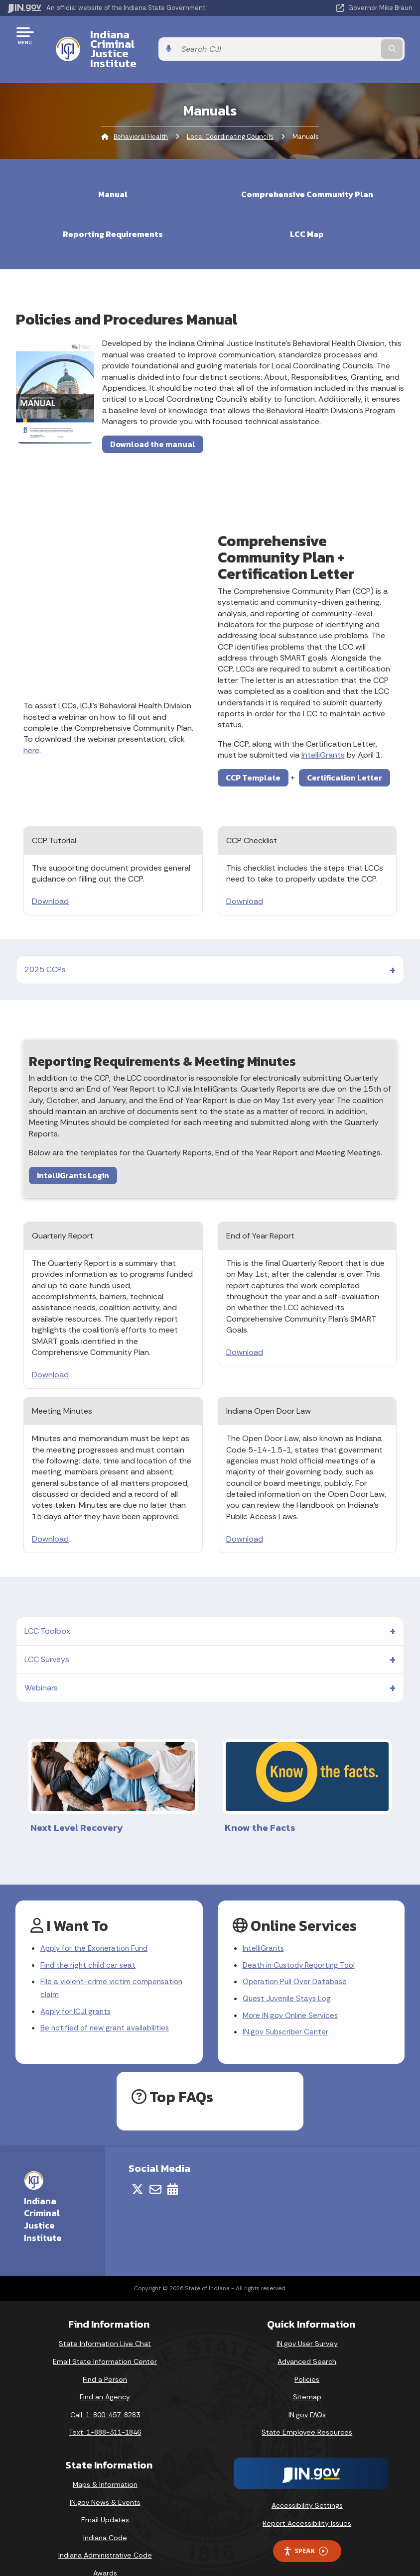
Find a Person (105, 2356)
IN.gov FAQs (307, 2392)
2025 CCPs (45, 943)
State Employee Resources (307, 2410)
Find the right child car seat (89, 1939)
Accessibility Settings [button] (307, 2483)
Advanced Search (307, 2339)
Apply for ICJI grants (77, 1988)
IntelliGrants (323, 728)
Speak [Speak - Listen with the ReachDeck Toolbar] (305, 2529)
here (31, 723)
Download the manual (152, 417)
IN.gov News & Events (105, 2479)
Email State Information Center (105, 2339)
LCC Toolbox (47, 1604)
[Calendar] (172, 2167)
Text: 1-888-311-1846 (105, 2410)
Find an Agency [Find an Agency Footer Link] (105, 2374)
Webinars (41, 1661)
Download (50, 874)
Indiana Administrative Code (105, 2533)
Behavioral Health (141, 110)
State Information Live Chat (105, 2321)
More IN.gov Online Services (292, 1992)
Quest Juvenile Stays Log (289, 1975)
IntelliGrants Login (73, 1148)
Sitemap (307, 2374)
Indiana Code (105, 2515)
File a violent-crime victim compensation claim (113, 1964)
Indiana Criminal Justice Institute (168, 35)
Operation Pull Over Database (297, 1957)
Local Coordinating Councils (230, 110)
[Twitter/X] (137, 2167)
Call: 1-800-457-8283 (105, 2392)
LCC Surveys (46, 1632)
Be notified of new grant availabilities (106, 2006)
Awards (105, 2551)
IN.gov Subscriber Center (287, 2010)
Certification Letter (344, 751)
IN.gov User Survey (307, 2321)
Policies (306, 2356)
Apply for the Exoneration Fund (97, 1922)
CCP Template (253, 751)
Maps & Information (105, 2462)
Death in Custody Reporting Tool (302, 1939)
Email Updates (105, 2497)
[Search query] (352, 35)
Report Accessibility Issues (307, 2500)
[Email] (155, 2167)
